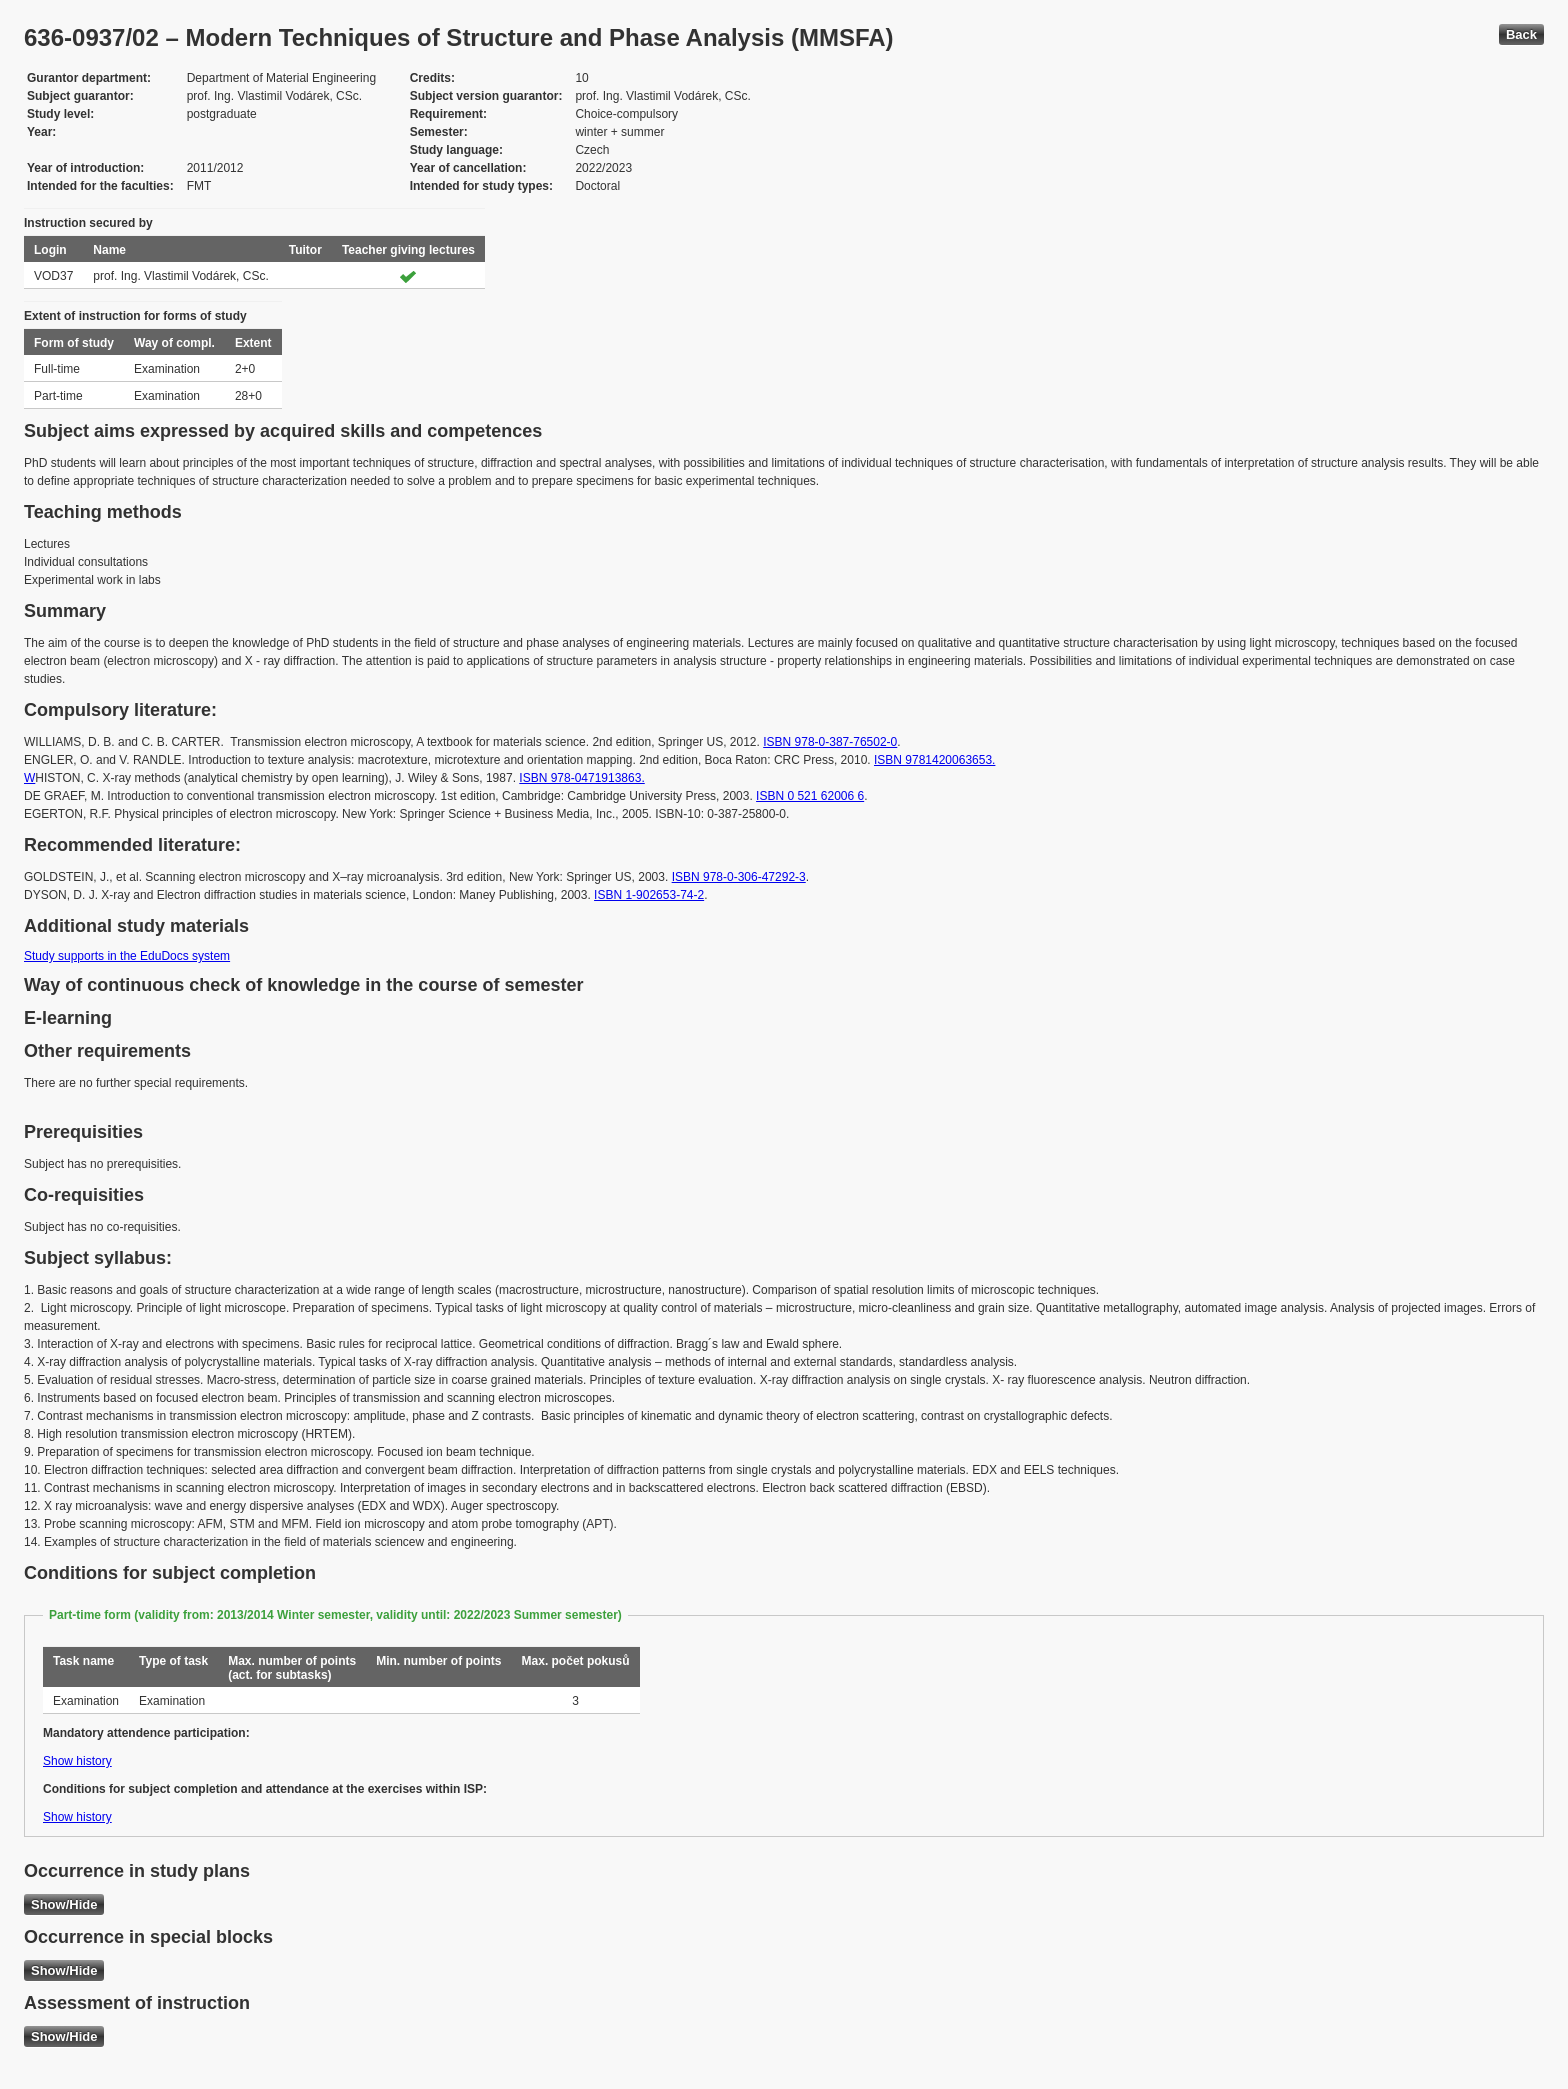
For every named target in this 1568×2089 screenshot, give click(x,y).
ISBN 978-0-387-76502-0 (830, 742)
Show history (77, 1761)
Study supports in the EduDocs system (127, 956)
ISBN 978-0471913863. (581, 778)
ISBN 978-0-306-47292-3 (739, 877)
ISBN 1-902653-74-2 (649, 895)
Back (1521, 34)
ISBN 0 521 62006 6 (810, 796)
